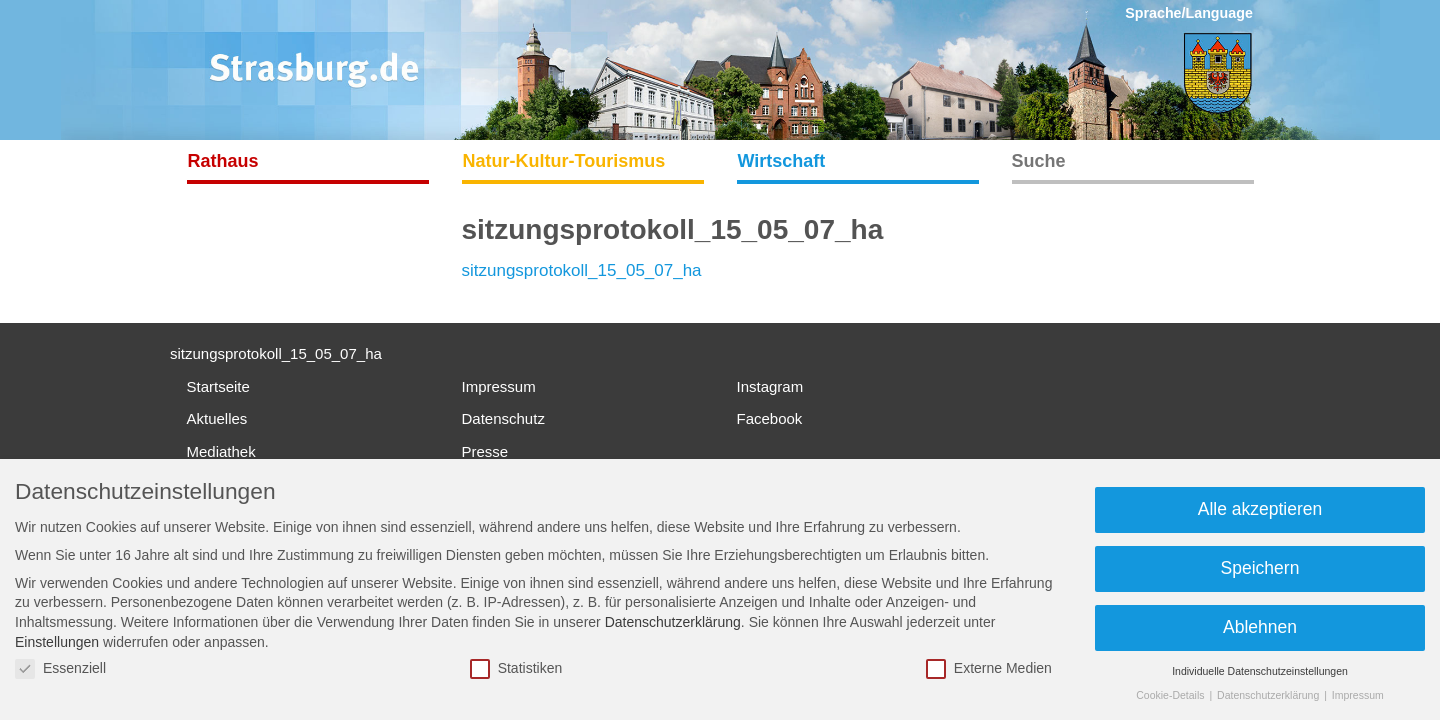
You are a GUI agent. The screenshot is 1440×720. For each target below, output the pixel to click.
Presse (485, 451)
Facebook (770, 418)
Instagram (770, 386)
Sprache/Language (1189, 13)
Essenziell (60, 668)
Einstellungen (57, 642)
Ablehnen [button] (1260, 627)
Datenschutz (503, 418)
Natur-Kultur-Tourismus (564, 161)
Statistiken (516, 668)
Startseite (218, 386)
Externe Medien (989, 668)
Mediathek (221, 451)
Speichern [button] (1260, 568)
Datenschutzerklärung (673, 622)
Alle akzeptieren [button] (1260, 509)
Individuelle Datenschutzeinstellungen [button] (1260, 671)
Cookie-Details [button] (1171, 695)
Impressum (499, 386)
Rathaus (223, 161)
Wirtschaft (782, 161)
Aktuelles (217, 418)
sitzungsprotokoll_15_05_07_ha (582, 270)
